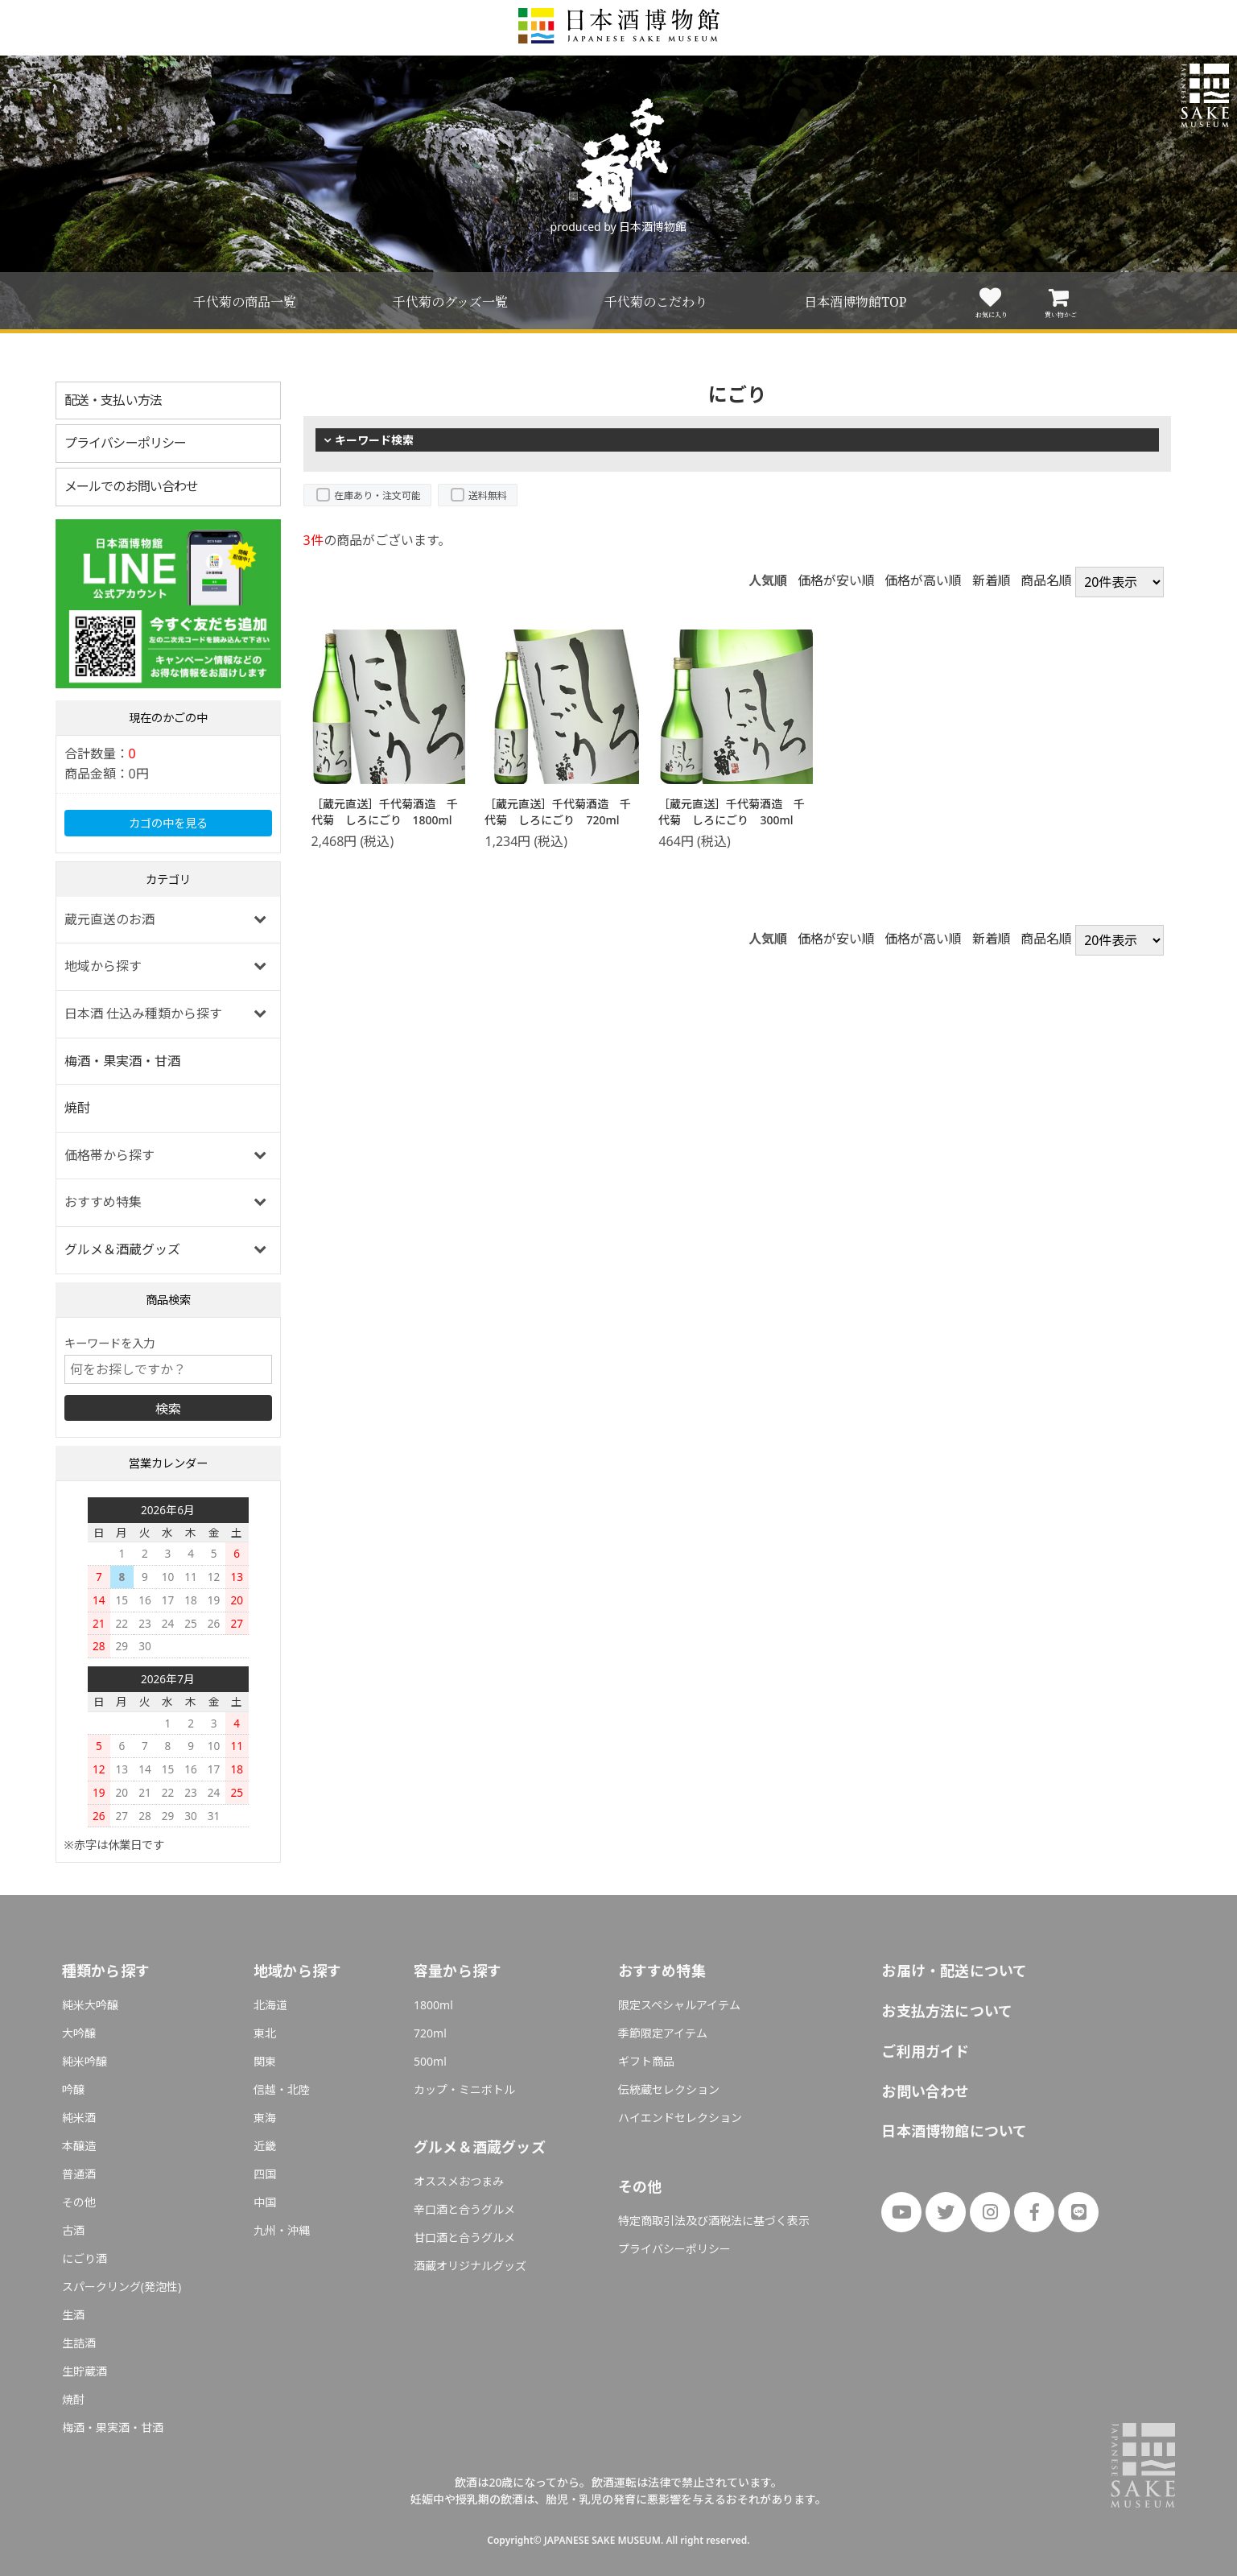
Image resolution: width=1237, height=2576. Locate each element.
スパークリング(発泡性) (121, 2286)
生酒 (73, 2314)
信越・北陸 (282, 2089)
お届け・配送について (954, 1970)
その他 (79, 2202)
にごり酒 (84, 2258)
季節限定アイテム (662, 2033)
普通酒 (79, 2174)
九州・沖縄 (282, 2230)
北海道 (270, 2005)
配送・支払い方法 (113, 400)
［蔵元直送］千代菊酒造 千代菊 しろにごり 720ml (557, 812)
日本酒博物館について (954, 2130)
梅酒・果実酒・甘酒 (122, 1061)
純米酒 (79, 2117)
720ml (430, 2033)
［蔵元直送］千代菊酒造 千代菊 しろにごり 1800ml (384, 812)
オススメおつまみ (459, 2181)
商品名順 (1046, 580)
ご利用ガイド (925, 2051)
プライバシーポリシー (125, 443)
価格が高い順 (923, 580)
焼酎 (77, 1108)
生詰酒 (79, 2343)
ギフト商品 (646, 2061)
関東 (265, 2061)
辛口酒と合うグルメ (464, 2209)
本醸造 (79, 2145)
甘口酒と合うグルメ (464, 2237)
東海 (265, 2117)
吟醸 (73, 2089)
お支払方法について (946, 2011)
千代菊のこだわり (655, 302)
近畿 (265, 2145)
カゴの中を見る (168, 823)
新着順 (991, 580)
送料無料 (487, 495)
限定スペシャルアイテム (679, 2005)
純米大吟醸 (90, 2005)
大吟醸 (79, 2033)
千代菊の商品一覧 (244, 302)
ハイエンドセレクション (680, 2117)
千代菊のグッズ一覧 (450, 302)
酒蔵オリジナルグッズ (470, 2265)
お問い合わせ (925, 2091)
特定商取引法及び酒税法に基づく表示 (714, 2220)
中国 (265, 2202)
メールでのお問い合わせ (131, 486)
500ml (430, 2061)
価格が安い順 (836, 580)
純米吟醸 (84, 2061)
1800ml (433, 2005)
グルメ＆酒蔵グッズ (122, 1249)
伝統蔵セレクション (669, 2089)
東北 (265, 2033)
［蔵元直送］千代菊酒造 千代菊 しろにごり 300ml (731, 812)
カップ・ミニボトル (464, 2089)
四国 (265, 2174)
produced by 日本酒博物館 (618, 226)
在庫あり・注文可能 (377, 495)
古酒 (73, 2230)
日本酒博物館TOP (855, 302)
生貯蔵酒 (84, 2371)
